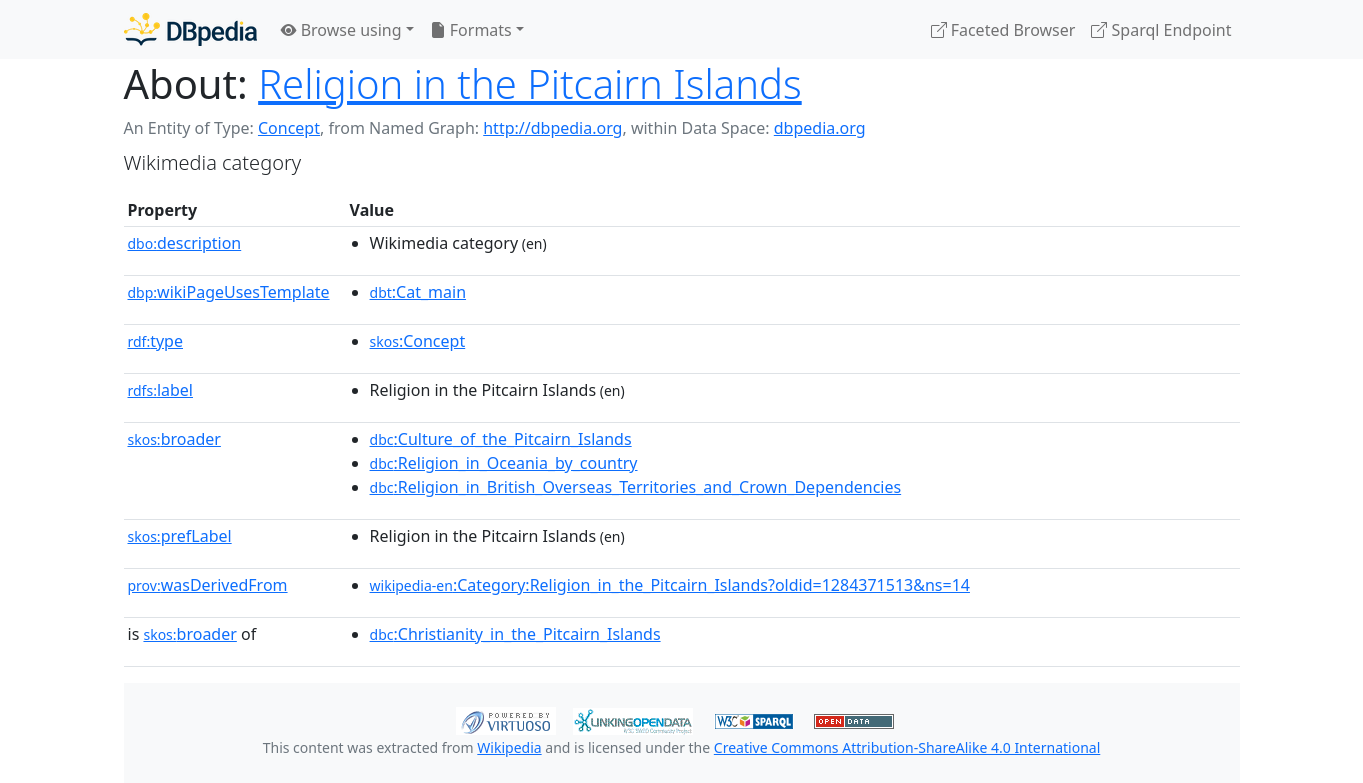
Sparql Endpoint (1161, 30)
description (185, 243)
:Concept (418, 341)
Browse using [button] (341, 30)
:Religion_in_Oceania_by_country (504, 463)
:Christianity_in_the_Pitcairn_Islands (515, 634)
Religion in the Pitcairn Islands (530, 83)
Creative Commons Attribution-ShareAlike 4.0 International (907, 747)
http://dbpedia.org (552, 128)
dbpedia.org (820, 128)
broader (174, 439)
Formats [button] (471, 30)
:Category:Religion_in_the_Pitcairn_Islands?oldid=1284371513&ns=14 (670, 585)
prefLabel (180, 536)
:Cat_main (418, 292)
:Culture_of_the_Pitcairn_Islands (501, 439)
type (156, 341)
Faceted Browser (1003, 30)
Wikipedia (509, 747)
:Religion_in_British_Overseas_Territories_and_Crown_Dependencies (636, 487)
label (161, 390)
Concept (289, 128)
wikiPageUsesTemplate (229, 292)
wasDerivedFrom (208, 585)
